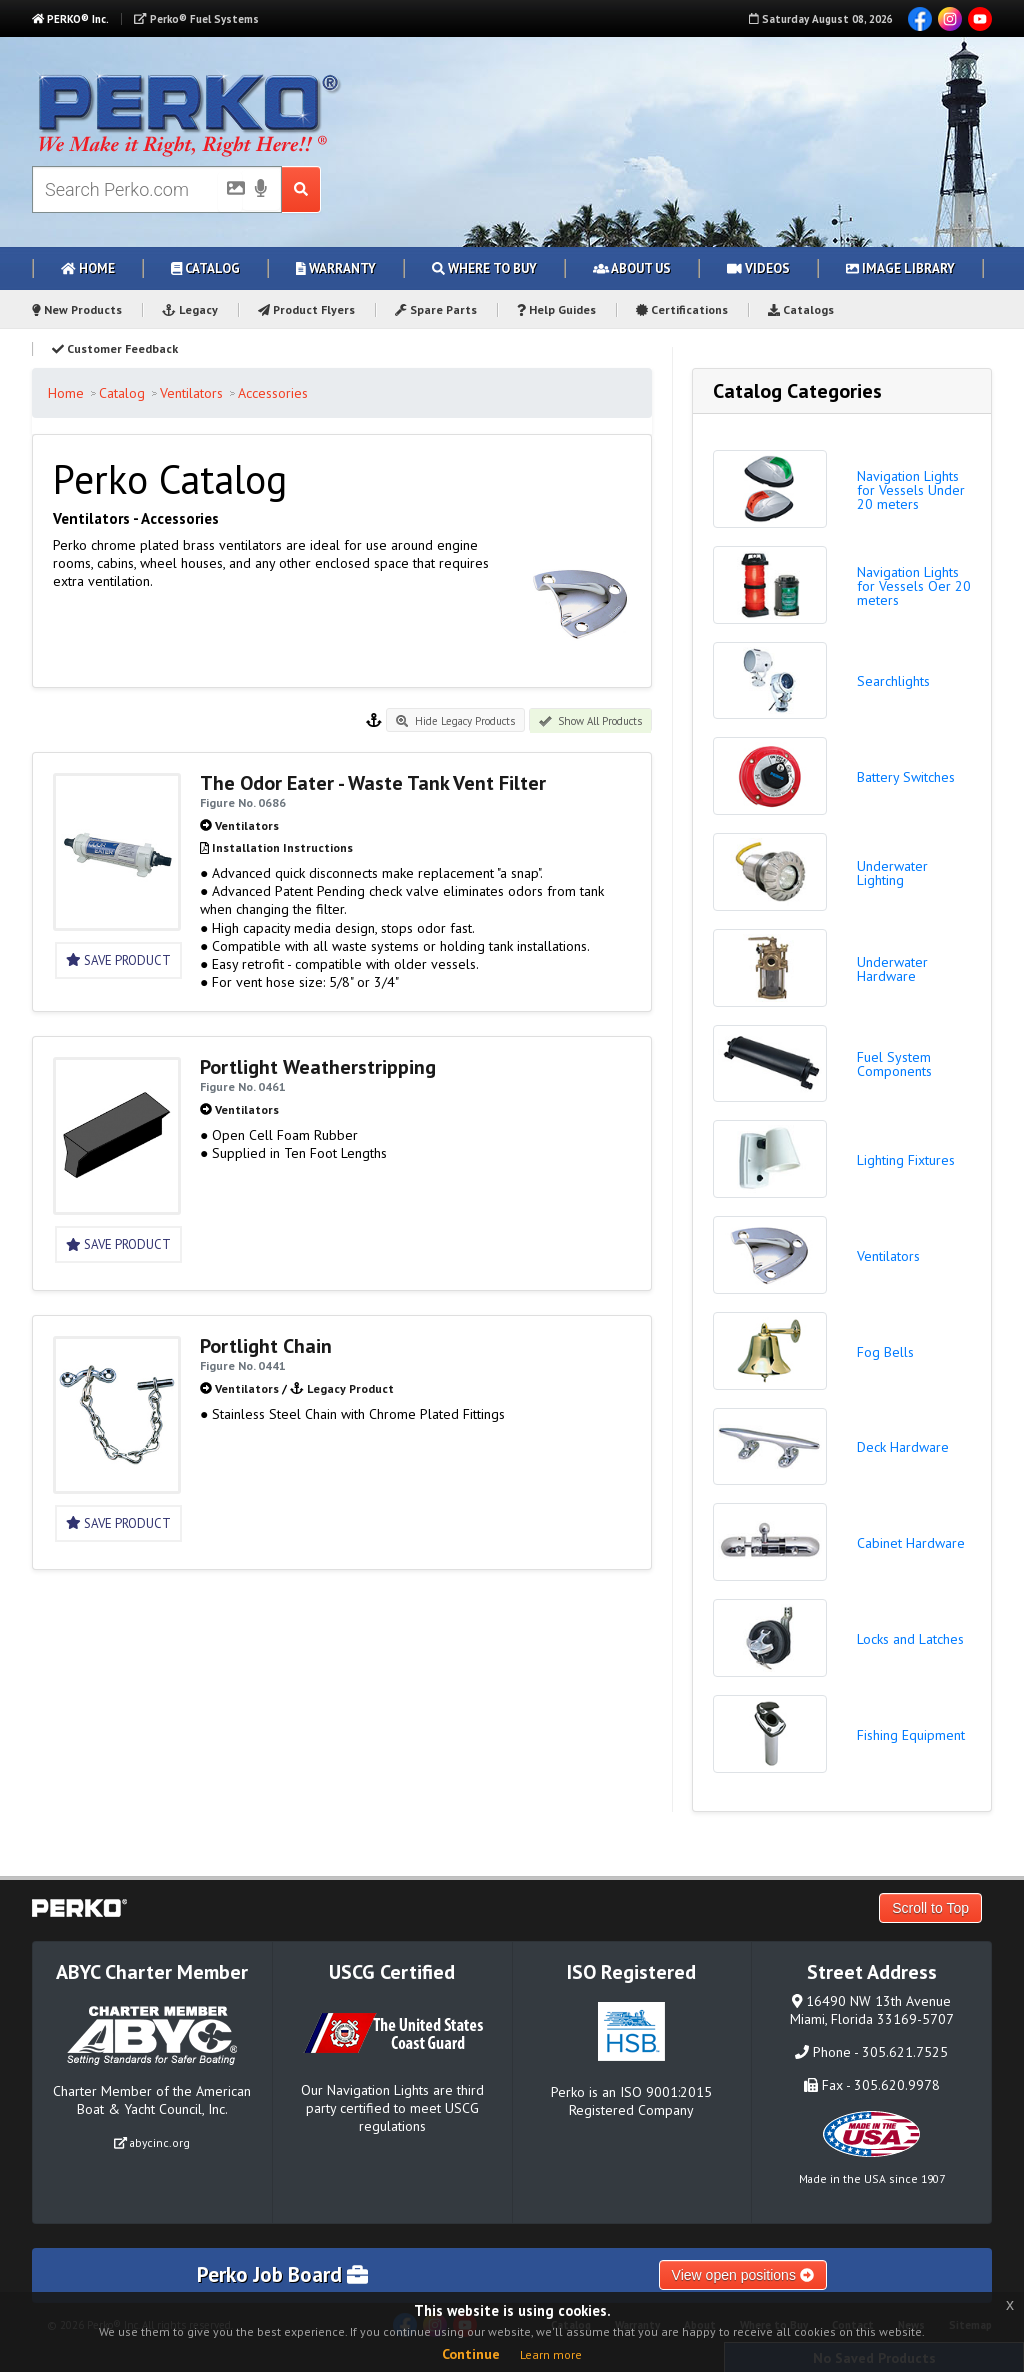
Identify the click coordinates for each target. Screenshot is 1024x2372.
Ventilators (191, 393)
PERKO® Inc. (70, 19)
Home (88, 268)
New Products (77, 309)
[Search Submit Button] (301, 189)
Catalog (205, 268)
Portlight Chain (266, 1346)
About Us (632, 268)
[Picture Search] (230, 192)
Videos (758, 268)
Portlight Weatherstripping (318, 1067)
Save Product (118, 960)
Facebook (920, 19)
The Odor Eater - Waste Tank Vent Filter (373, 783)
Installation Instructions (282, 847)
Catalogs (801, 309)
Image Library (900, 268)
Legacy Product (350, 1388)
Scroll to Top (930, 1908)
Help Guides (556, 309)
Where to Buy (484, 268)
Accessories (273, 393)
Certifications (682, 309)
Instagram (950, 19)
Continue (471, 2354)
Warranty (336, 268)
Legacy (190, 309)
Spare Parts (436, 309)
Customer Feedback (115, 348)
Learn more (551, 2354)
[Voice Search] (261, 190)
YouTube (980, 19)
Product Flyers (306, 309)
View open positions (743, 2275)
